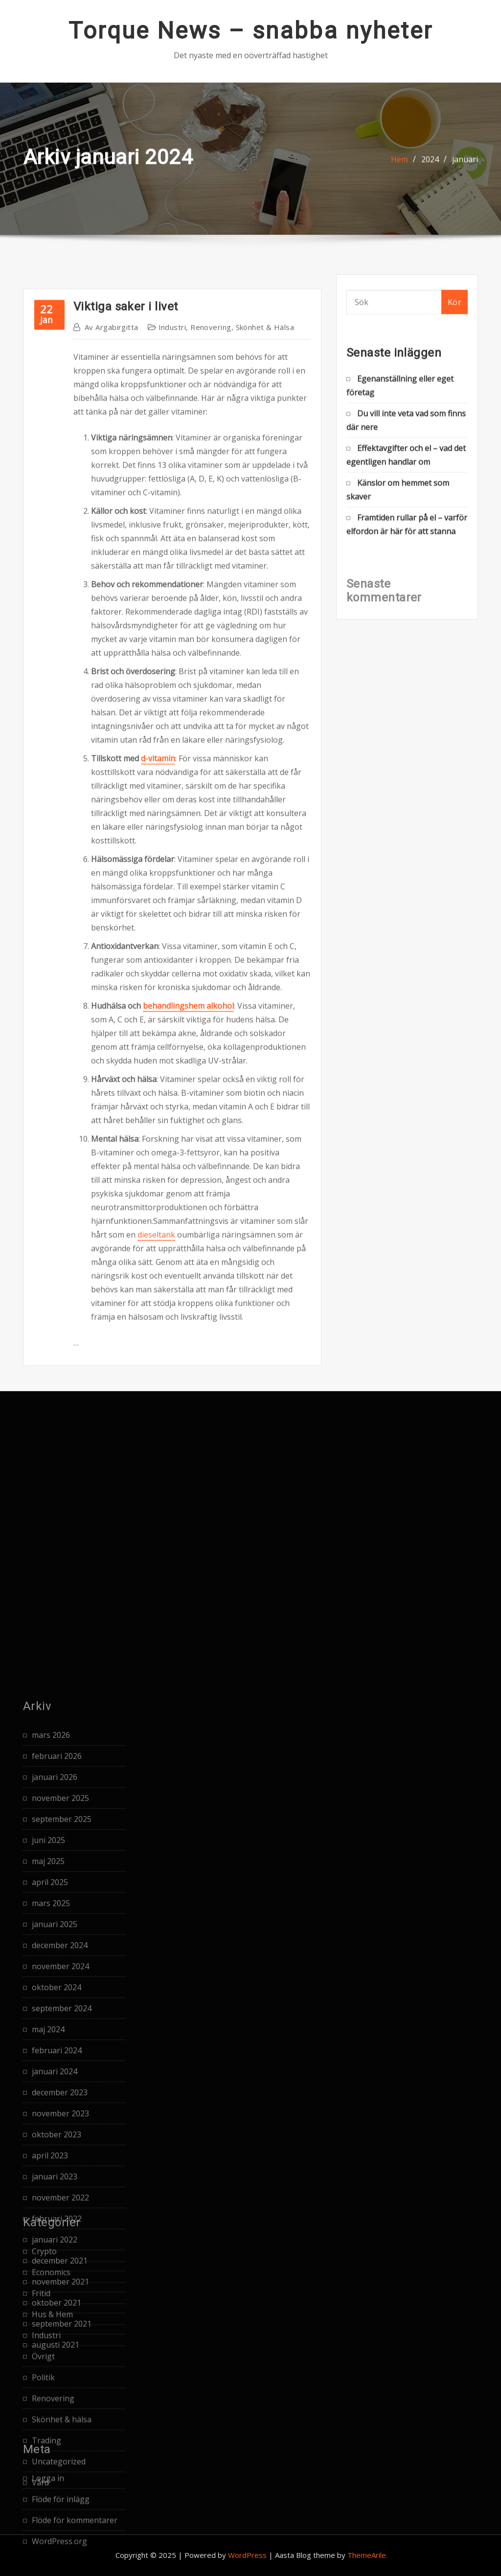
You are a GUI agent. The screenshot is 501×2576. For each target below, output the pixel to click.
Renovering (210, 739)
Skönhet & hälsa (265, 739)
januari (465, 170)
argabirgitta (111, 739)
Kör (454, 311)
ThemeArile (366, 2555)
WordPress (247, 2555)
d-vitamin (158, 1170)
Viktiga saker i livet (125, 718)
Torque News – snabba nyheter (250, 30)
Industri (172, 739)
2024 (430, 170)
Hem (399, 170)
